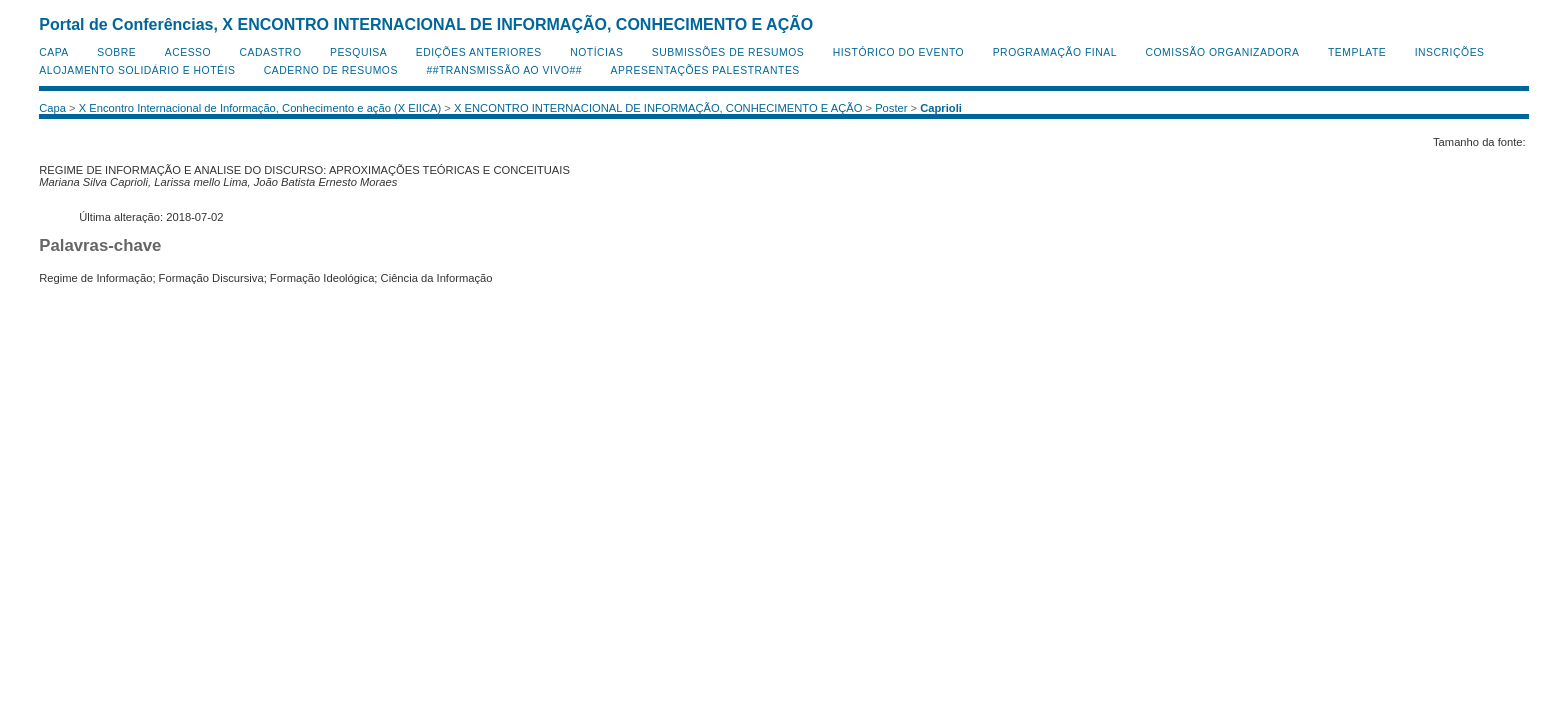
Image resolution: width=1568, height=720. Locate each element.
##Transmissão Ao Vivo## (504, 70)
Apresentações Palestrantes (705, 70)
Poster (891, 108)
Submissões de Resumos (728, 52)
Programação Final (1055, 52)
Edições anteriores (479, 52)
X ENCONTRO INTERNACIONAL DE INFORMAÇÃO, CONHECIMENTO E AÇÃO (658, 108)
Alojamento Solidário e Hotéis (137, 70)
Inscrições (1450, 52)
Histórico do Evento (899, 52)
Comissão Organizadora (1222, 52)
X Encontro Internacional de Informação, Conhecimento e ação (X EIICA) (260, 108)
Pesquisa (358, 52)
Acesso (188, 52)
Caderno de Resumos (331, 70)
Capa (54, 52)
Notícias (596, 52)
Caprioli (941, 108)
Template (1357, 52)
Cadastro (271, 52)
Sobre (116, 52)
